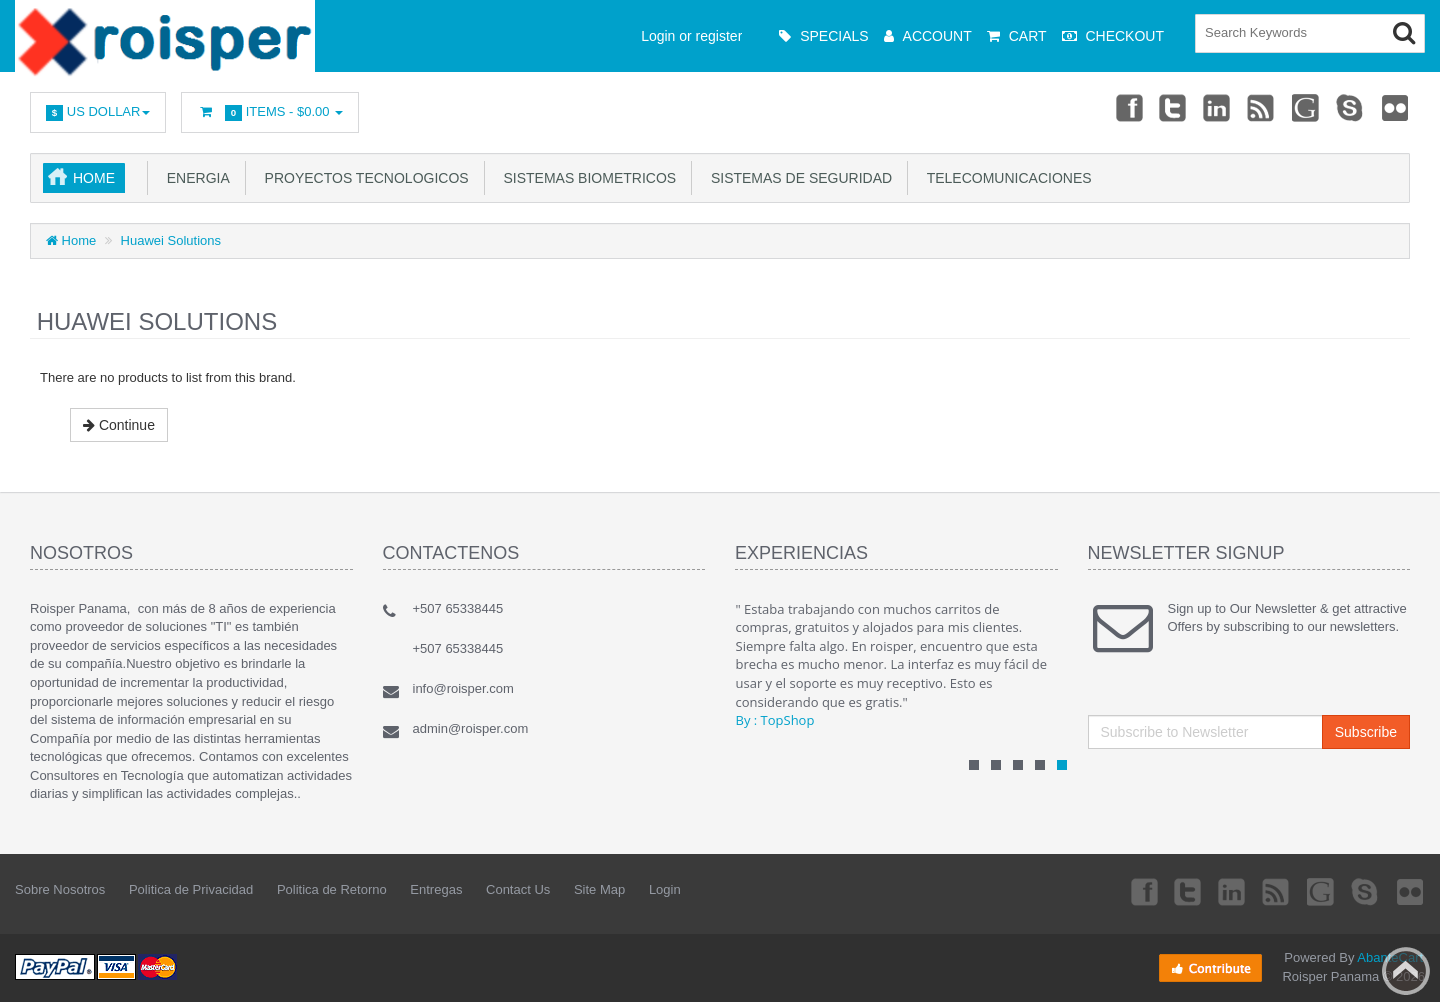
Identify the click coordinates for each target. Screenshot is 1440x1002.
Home (94, 178)
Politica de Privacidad (191, 889)
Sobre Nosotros (60, 889)
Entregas (436, 889)
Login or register (691, 36)
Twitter (1173, 107)
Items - (270, 112)
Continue (119, 425)
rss (1262, 107)
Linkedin (1218, 107)
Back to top (1406, 971)
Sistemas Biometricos (586, 178)
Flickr (1396, 107)
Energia (194, 178)
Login (665, 889)
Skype (1351, 107)
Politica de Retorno (332, 889)
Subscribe (1366, 732)
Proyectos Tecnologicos (363, 178)
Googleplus (1307, 107)
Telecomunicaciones (1005, 178)
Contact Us (518, 889)
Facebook (1128, 107)
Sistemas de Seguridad (797, 178)
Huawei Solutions (171, 240)
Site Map (599, 889)
